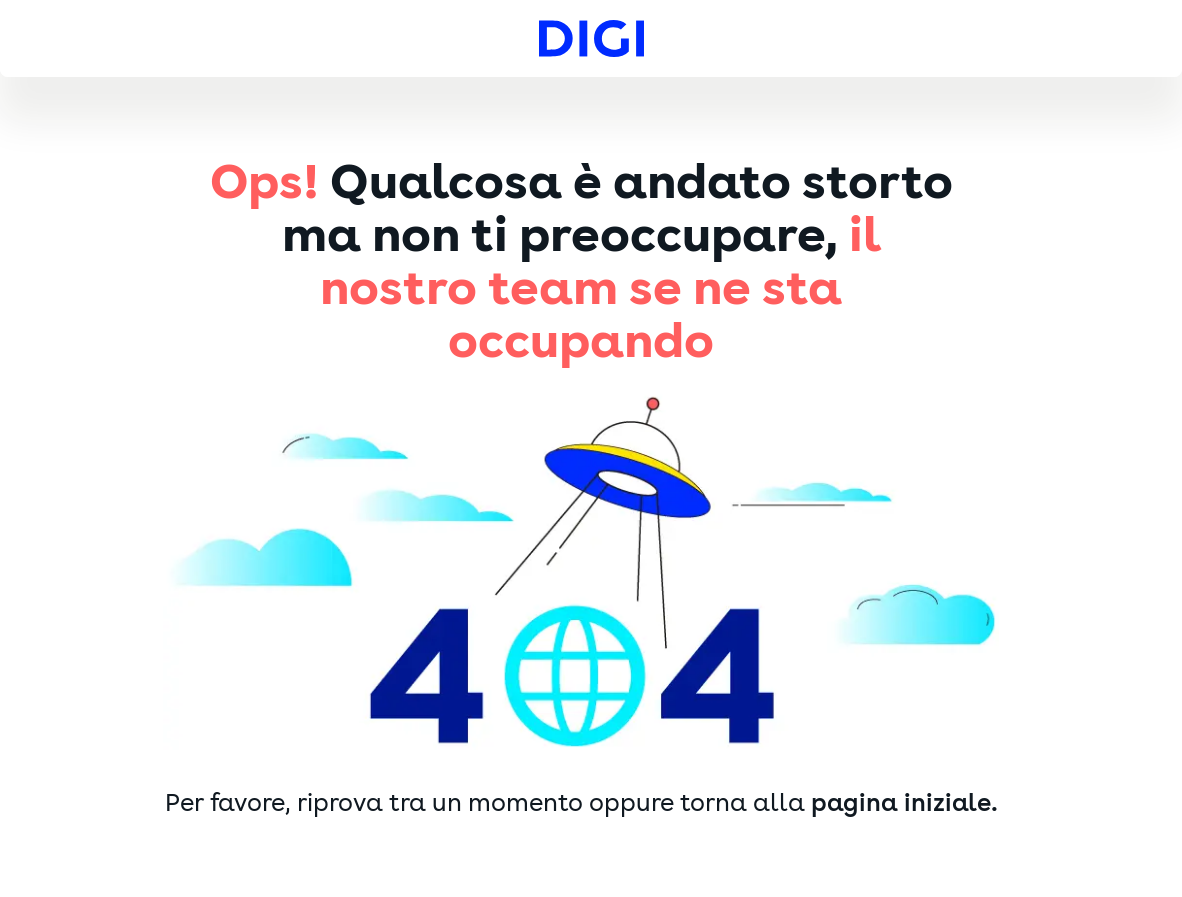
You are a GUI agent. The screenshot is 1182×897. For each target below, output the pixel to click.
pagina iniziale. (904, 803)
